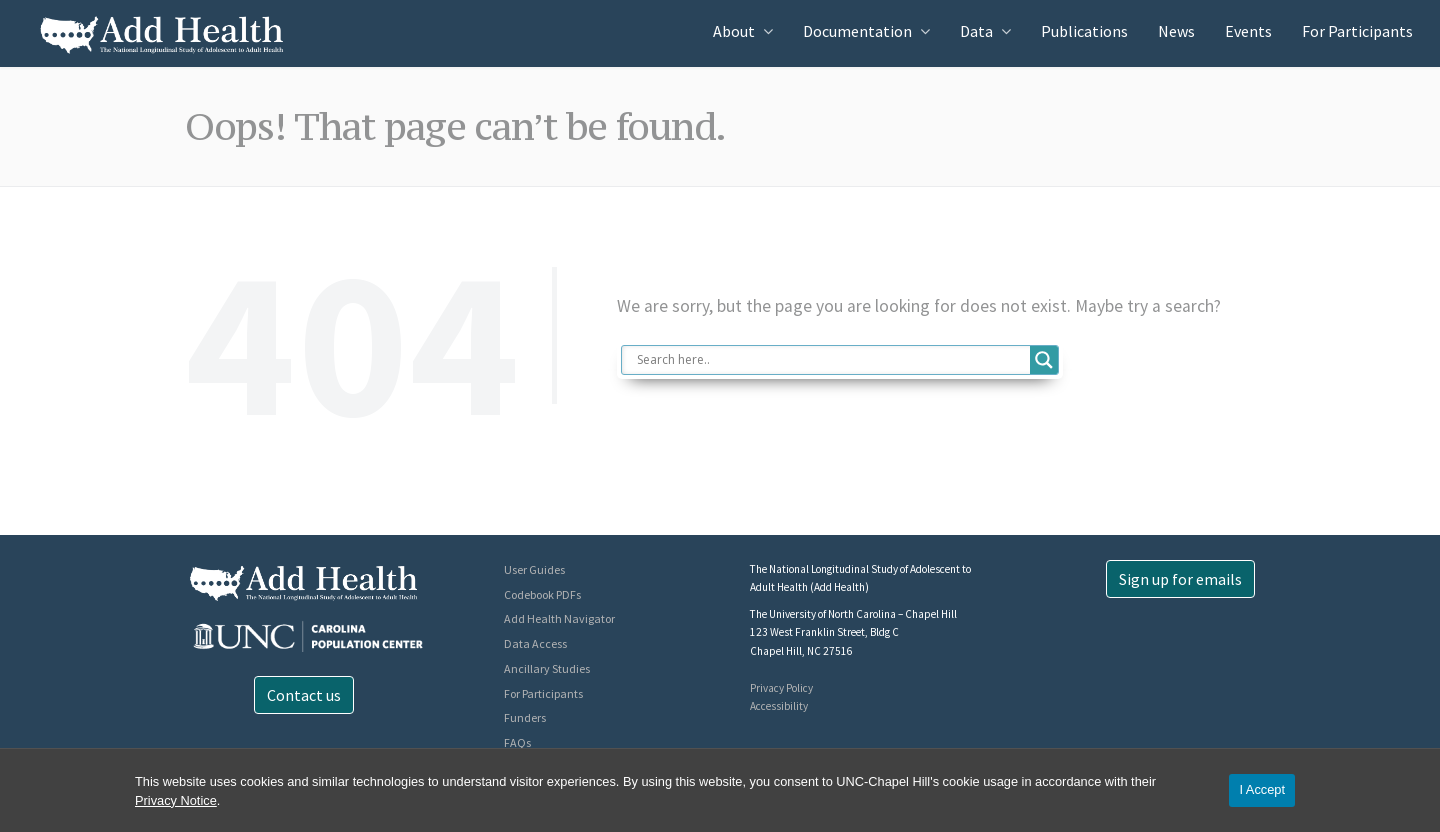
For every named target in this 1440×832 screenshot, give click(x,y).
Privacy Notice (176, 800)
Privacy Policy (781, 688)
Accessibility (779, 706)
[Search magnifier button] (1044, 360)
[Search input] (831, 360)
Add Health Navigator (559, 618)
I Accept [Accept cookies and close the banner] (1262, 789)
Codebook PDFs (542, 594)
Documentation (857, 31)
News (1176, 31)
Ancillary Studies (547, 668)
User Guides (534, 569)
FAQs (517, 742)
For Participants (1357, 31)
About (734, 31)
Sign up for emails (1180, 579)
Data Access (535, 643)
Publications (1084, 31)
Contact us (304, 695)
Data (976, 31)
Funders (525, 717)
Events (1248, 31)
